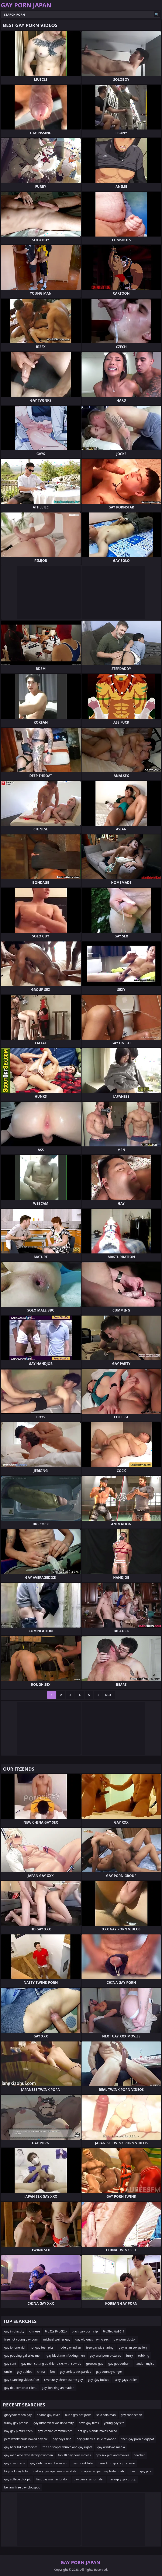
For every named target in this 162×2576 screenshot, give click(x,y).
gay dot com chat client (20, 2388)
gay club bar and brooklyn (48, 2463)
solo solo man (106, 2415)
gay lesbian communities (55, 2431)
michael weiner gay (56, 2339)
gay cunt (10, 2364)
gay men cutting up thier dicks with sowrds (51, 2364)
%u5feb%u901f (113, 2331)
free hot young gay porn (21, 2339)
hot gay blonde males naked (97, 2431)
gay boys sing (62, 2439)
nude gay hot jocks (78, 2415)
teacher (139, 2455)
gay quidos (24, 2372)
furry (129, 2355)
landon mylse (145, 2364)
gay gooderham (119, 2364)
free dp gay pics (141, 2471)
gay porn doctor (125, 2339)
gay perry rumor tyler (89, 2479)
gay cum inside (14, 2463)
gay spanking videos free (21, 2380)
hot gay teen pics (42, 2347)
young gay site (114, 2423)
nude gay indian (70, 2347)
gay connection (131, 2415)
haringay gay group (122, 2479)
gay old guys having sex (91, 2339)
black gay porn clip (85, 2331)
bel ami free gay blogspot (22, 2487)
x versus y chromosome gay (63, 2380)
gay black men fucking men (65, 2355)
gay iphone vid (14, 2347)
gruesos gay (94, 2364)
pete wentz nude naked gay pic (26, 2439)
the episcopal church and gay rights (67, 2447)
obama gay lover (48, 2415)
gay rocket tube (82, 2463)
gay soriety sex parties (75, 2372)
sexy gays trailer (125, 2380)
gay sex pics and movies (112, 2455)
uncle (8, 2372)
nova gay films (89, 2423)
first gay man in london (52, 2479)
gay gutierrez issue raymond (96, 2439)
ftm (52, 2372)
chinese (34, 2331)
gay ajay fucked (99, 2380)
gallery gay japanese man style (55, 2471)
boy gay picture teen (18, 2431)
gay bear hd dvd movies (21, 2447)
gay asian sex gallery (133, 2347)
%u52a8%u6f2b (56, 2331)
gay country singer (109, 2372)
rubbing (143, 2355)
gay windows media (111, 2447)
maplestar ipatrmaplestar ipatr (103, 2471)
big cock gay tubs (16, 2471)
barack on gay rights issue (117, 2463)
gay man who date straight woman (28, 2455)
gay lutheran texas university (54, 2423)
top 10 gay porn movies (74, 2455)
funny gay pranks (16, 2423)
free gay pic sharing (100, 2347)
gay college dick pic (17, 2479)
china (41, 2372)
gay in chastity (14, 2331)
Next (109, 1695)
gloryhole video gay (18, 2415)
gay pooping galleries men (22, 2355)
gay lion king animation (58, 2388)
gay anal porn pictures (105, 2355)
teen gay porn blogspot (137, 2439)
